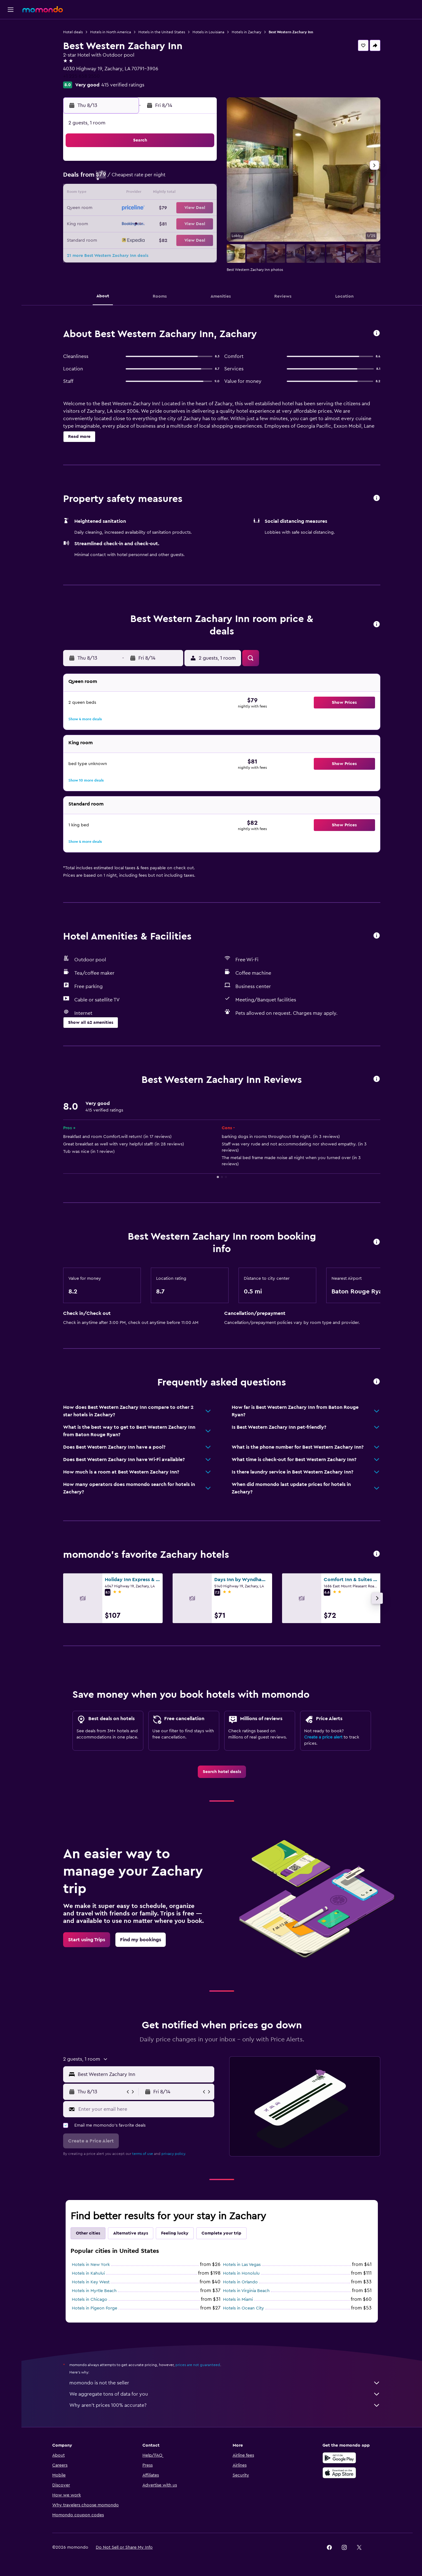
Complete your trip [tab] (221, 2233)
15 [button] (200, 193)
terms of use (142, 2154)
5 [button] (156, 178)
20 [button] (171, 208)
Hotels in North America (110, 32)
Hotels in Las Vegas (242, 2265)
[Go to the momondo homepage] (42, 9)
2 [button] (111, 178)
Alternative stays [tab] (130, 2233)
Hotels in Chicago (89, 2299)
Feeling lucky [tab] (174, 2233)
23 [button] (111, 223)
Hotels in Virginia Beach (246, 2291)
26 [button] (156, 223)
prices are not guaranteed (197, 2365)
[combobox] (144, 2074)
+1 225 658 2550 (81, 76)
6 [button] (170, 178)
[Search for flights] (10, 28)
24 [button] (126, 223)
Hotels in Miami (238, 2299)
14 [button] (185, 193)
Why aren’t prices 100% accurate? (224, 2405)
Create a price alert (323, 1737)
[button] (10, 9)
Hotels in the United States (161, 32)
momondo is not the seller (224, 2383)
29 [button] (200, 223)
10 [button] (125, 193)
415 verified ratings (122, 84)
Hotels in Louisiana (208, 32)
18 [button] (141, 208)
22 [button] (200, 208)
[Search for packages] (10, 68)
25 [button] (141, 223)
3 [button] (126, 178)
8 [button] (200, 178)
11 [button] (141, 193)
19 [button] (156, 208)
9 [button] (111, 193)
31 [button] (126, 238)
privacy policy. (173, 2154)
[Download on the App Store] (339, 2472)
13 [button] (171, 193)
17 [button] (126, 208)
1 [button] (201, 163)
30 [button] (111, 238)
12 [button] (156, 193)
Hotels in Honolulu (241, 2273)
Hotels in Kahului (88, 2273)
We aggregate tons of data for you (224, 2394)
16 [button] (111, 208)
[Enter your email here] (145, 2109)
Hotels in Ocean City (243, 2308)
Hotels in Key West (90, 2282)
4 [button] (141, 178)
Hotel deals (73, 32)
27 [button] (171, 223)
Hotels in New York (91, 2265)
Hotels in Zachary (246, 32)
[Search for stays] (10, 41)
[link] (222, 1772)
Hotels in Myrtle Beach (94, 2291)
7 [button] (185, 178)
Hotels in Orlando (240, 2282)
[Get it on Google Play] (339, 2457)
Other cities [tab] (88, 2233)
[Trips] (10, 85)
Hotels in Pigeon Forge (94, 2308)
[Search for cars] (10, 55)
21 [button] (185, 208)
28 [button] (185, 223)
